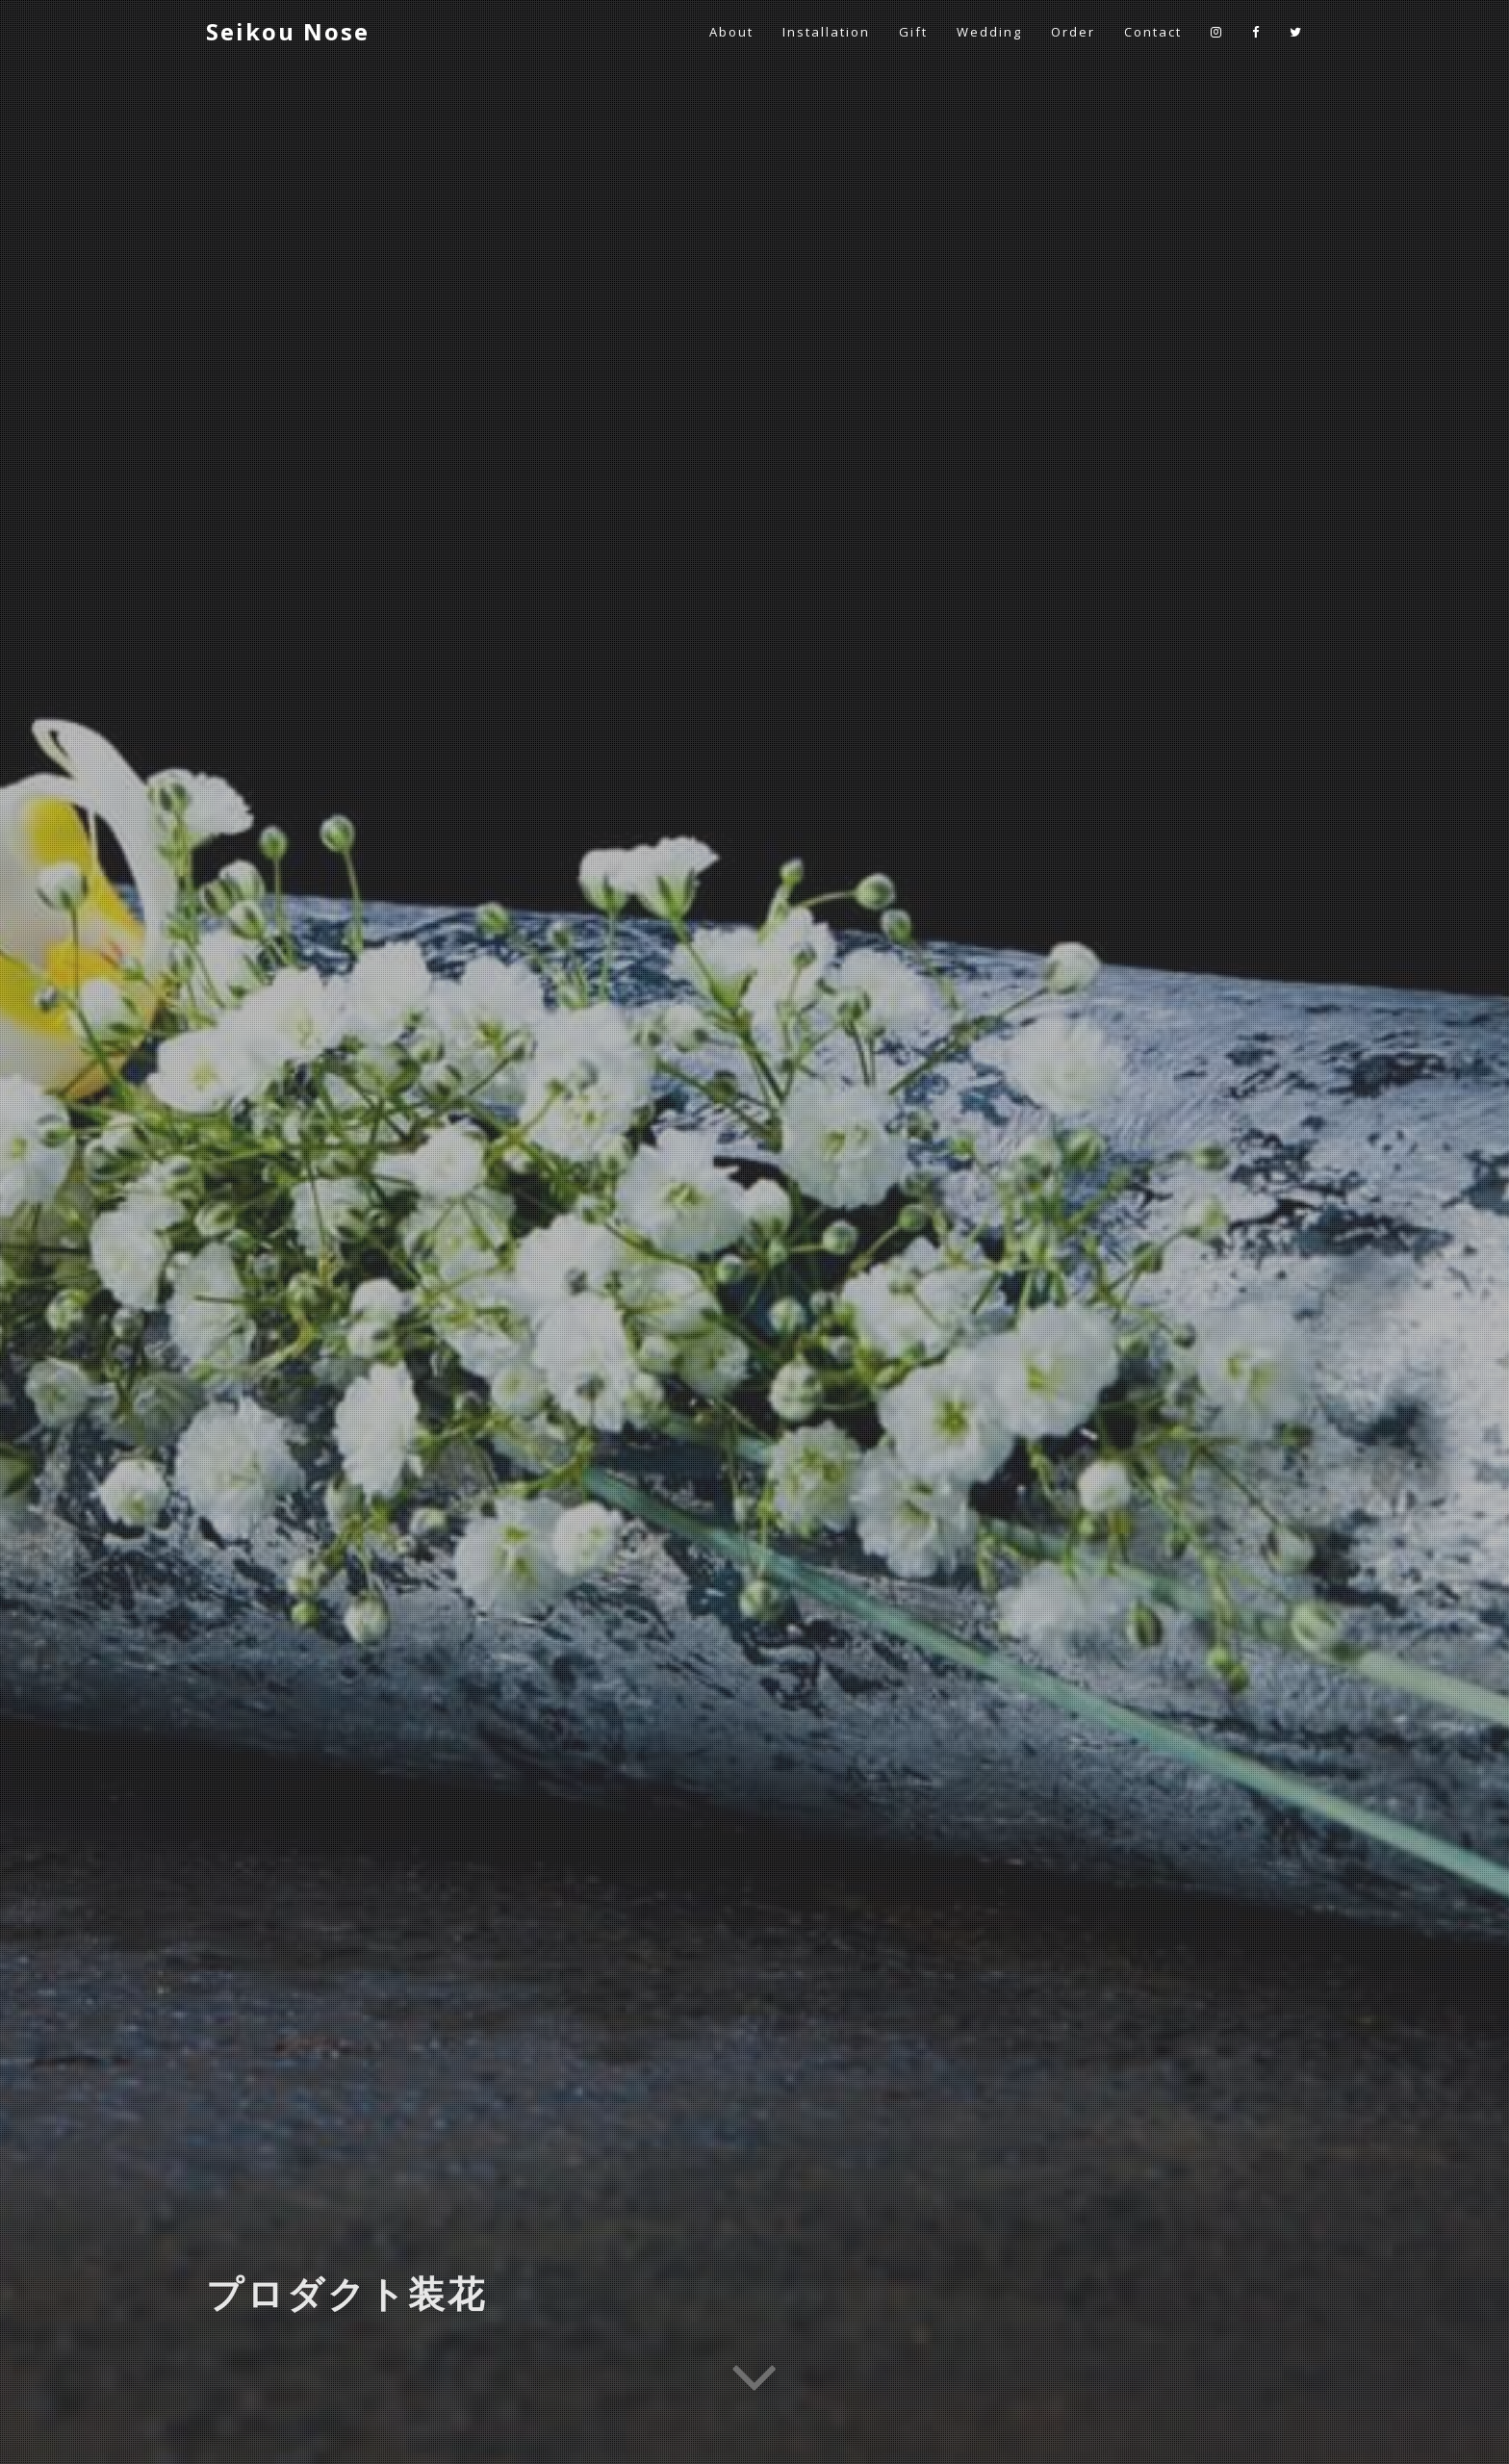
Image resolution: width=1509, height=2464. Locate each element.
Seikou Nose (288, 31)
